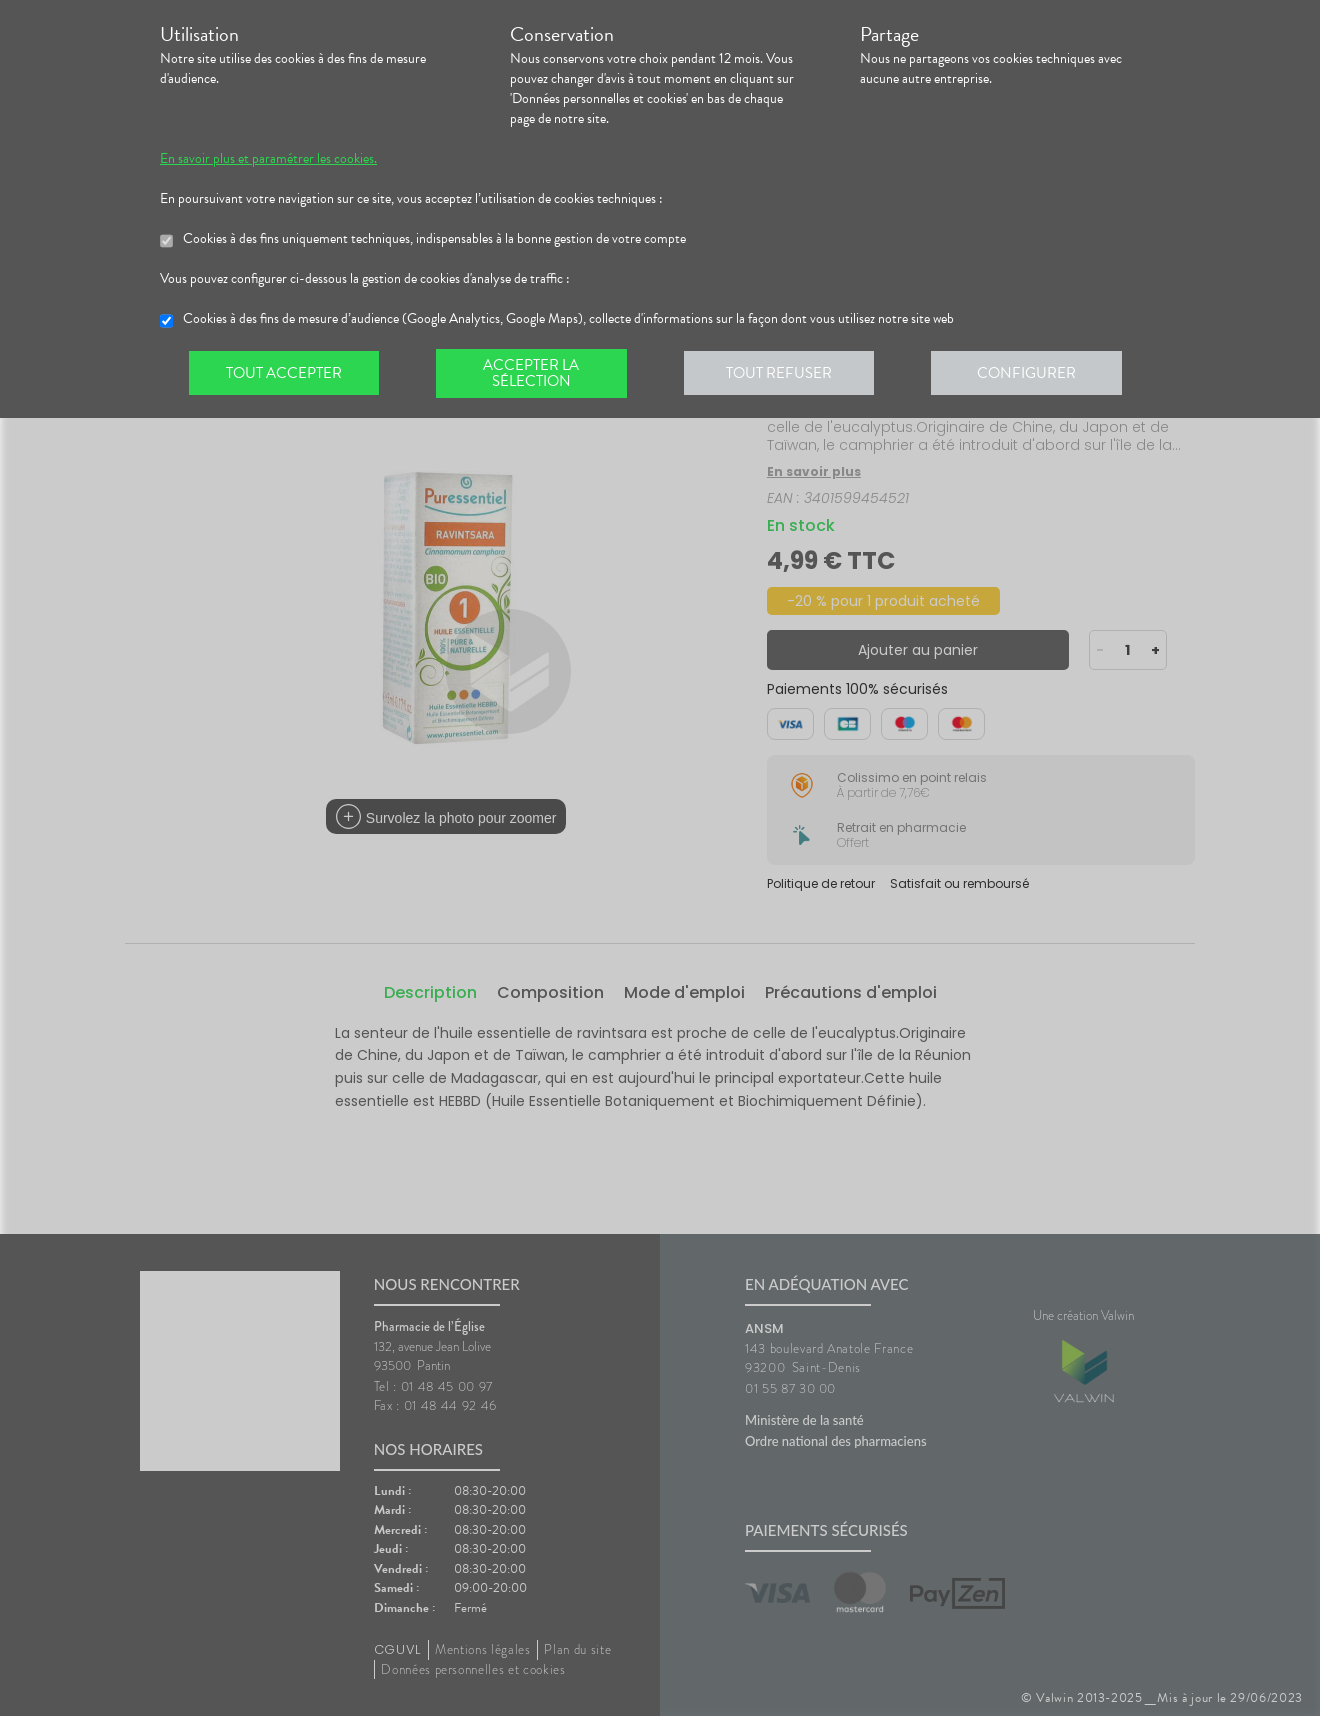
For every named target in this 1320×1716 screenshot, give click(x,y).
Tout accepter (285, 374)
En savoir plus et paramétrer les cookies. (268, 159)
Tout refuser (785, 374)
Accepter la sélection (535, 374)
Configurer (1035, 374)
